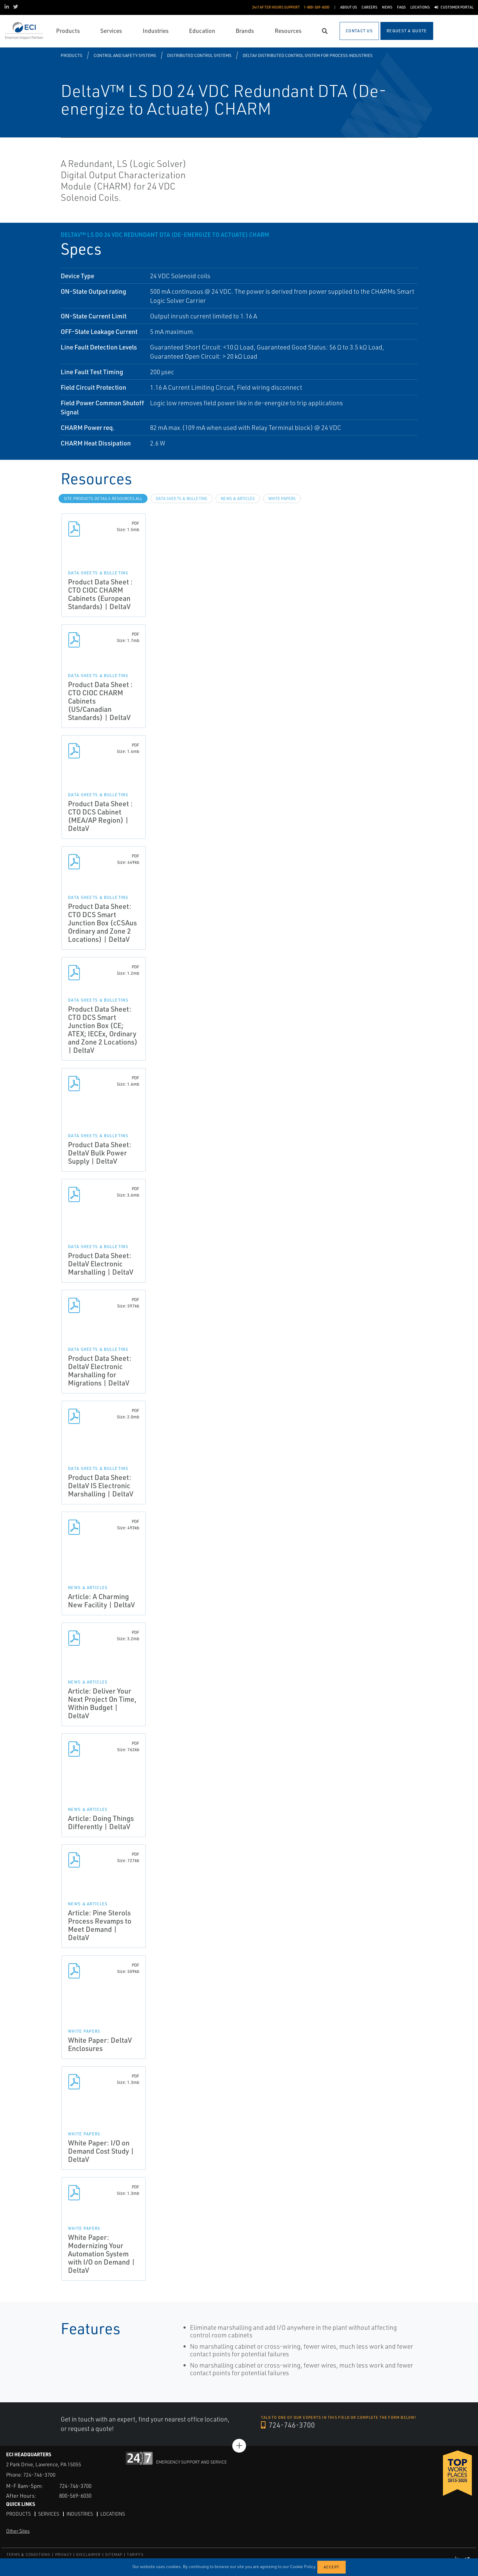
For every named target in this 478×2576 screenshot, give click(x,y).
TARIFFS (135, 2554)
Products (71, 55)
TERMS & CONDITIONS (28, 2554)
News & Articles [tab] (238, 498)
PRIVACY (63, 2554)
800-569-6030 (77, 2495)
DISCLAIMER (88, 2554)
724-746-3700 (288, 2425)
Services (48, 2514)
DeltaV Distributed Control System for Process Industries (308, 55)
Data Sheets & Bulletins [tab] (181, 498)
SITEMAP (113, 2554)
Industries (80, 2514)
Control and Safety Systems (125, 55)
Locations (114, 2514)
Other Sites (18, 2531)
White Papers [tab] (282, 498)
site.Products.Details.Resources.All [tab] (103, 498)
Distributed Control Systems (199, 55)
